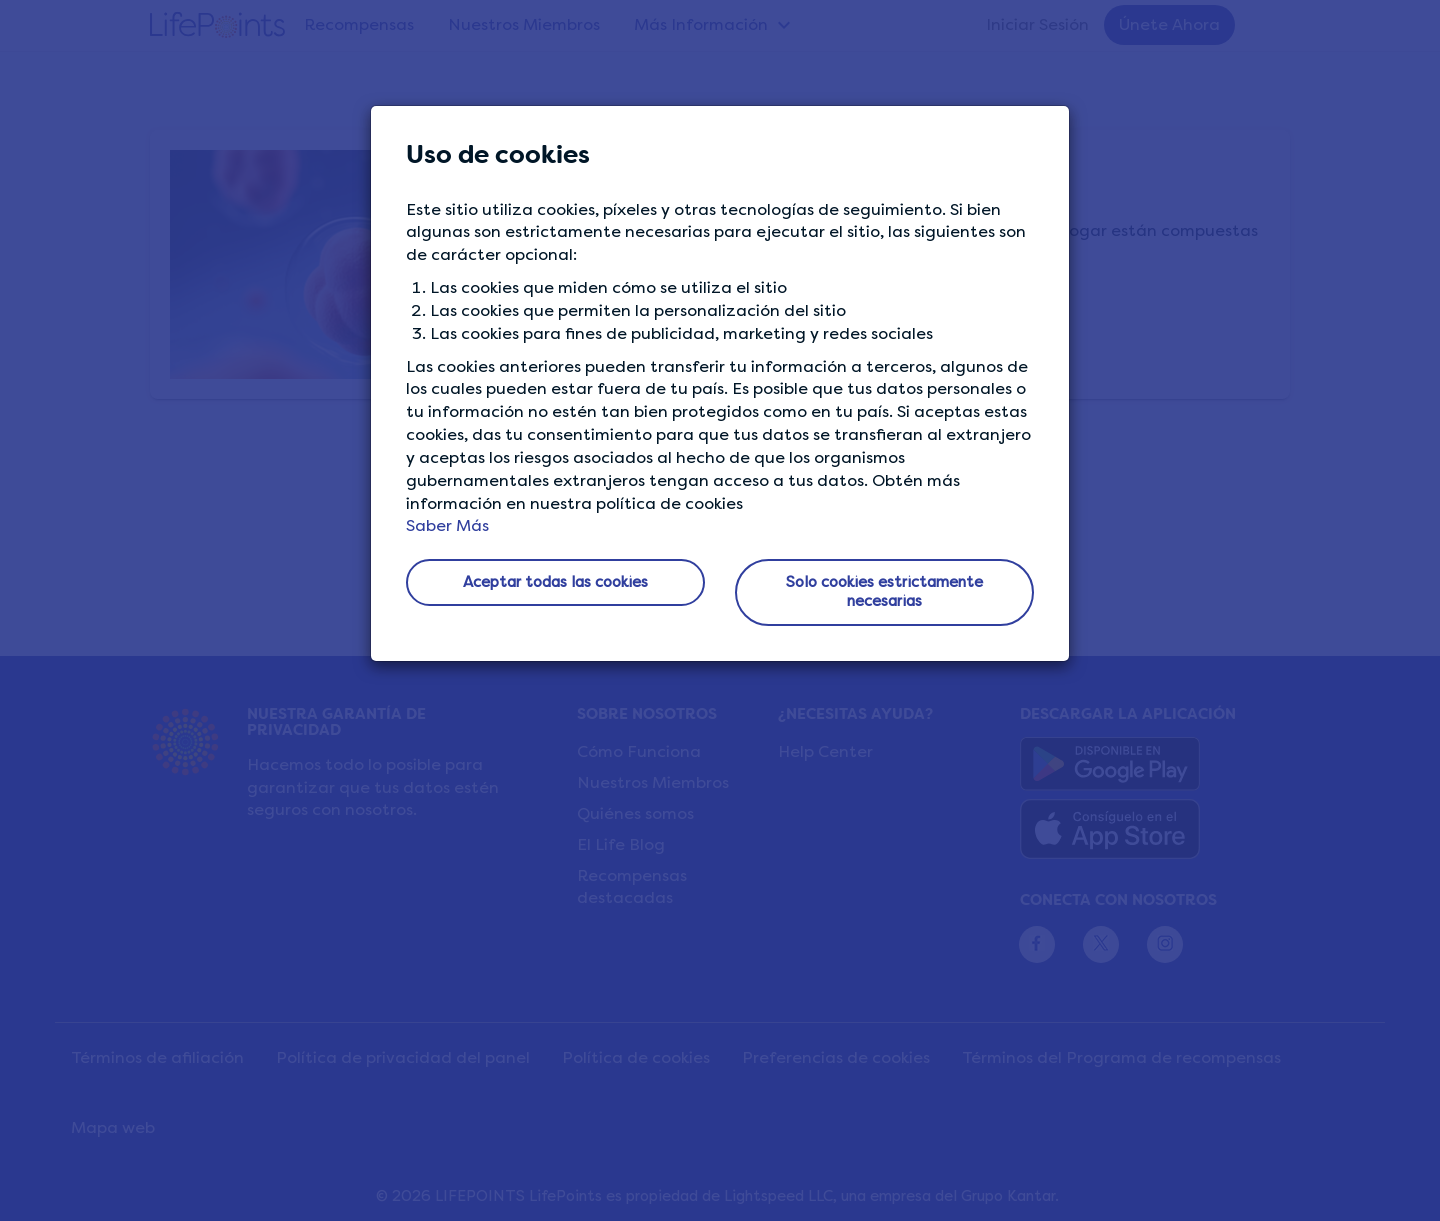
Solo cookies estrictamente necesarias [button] (884, 592)
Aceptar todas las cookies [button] (555, 582)
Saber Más (447, 525)
